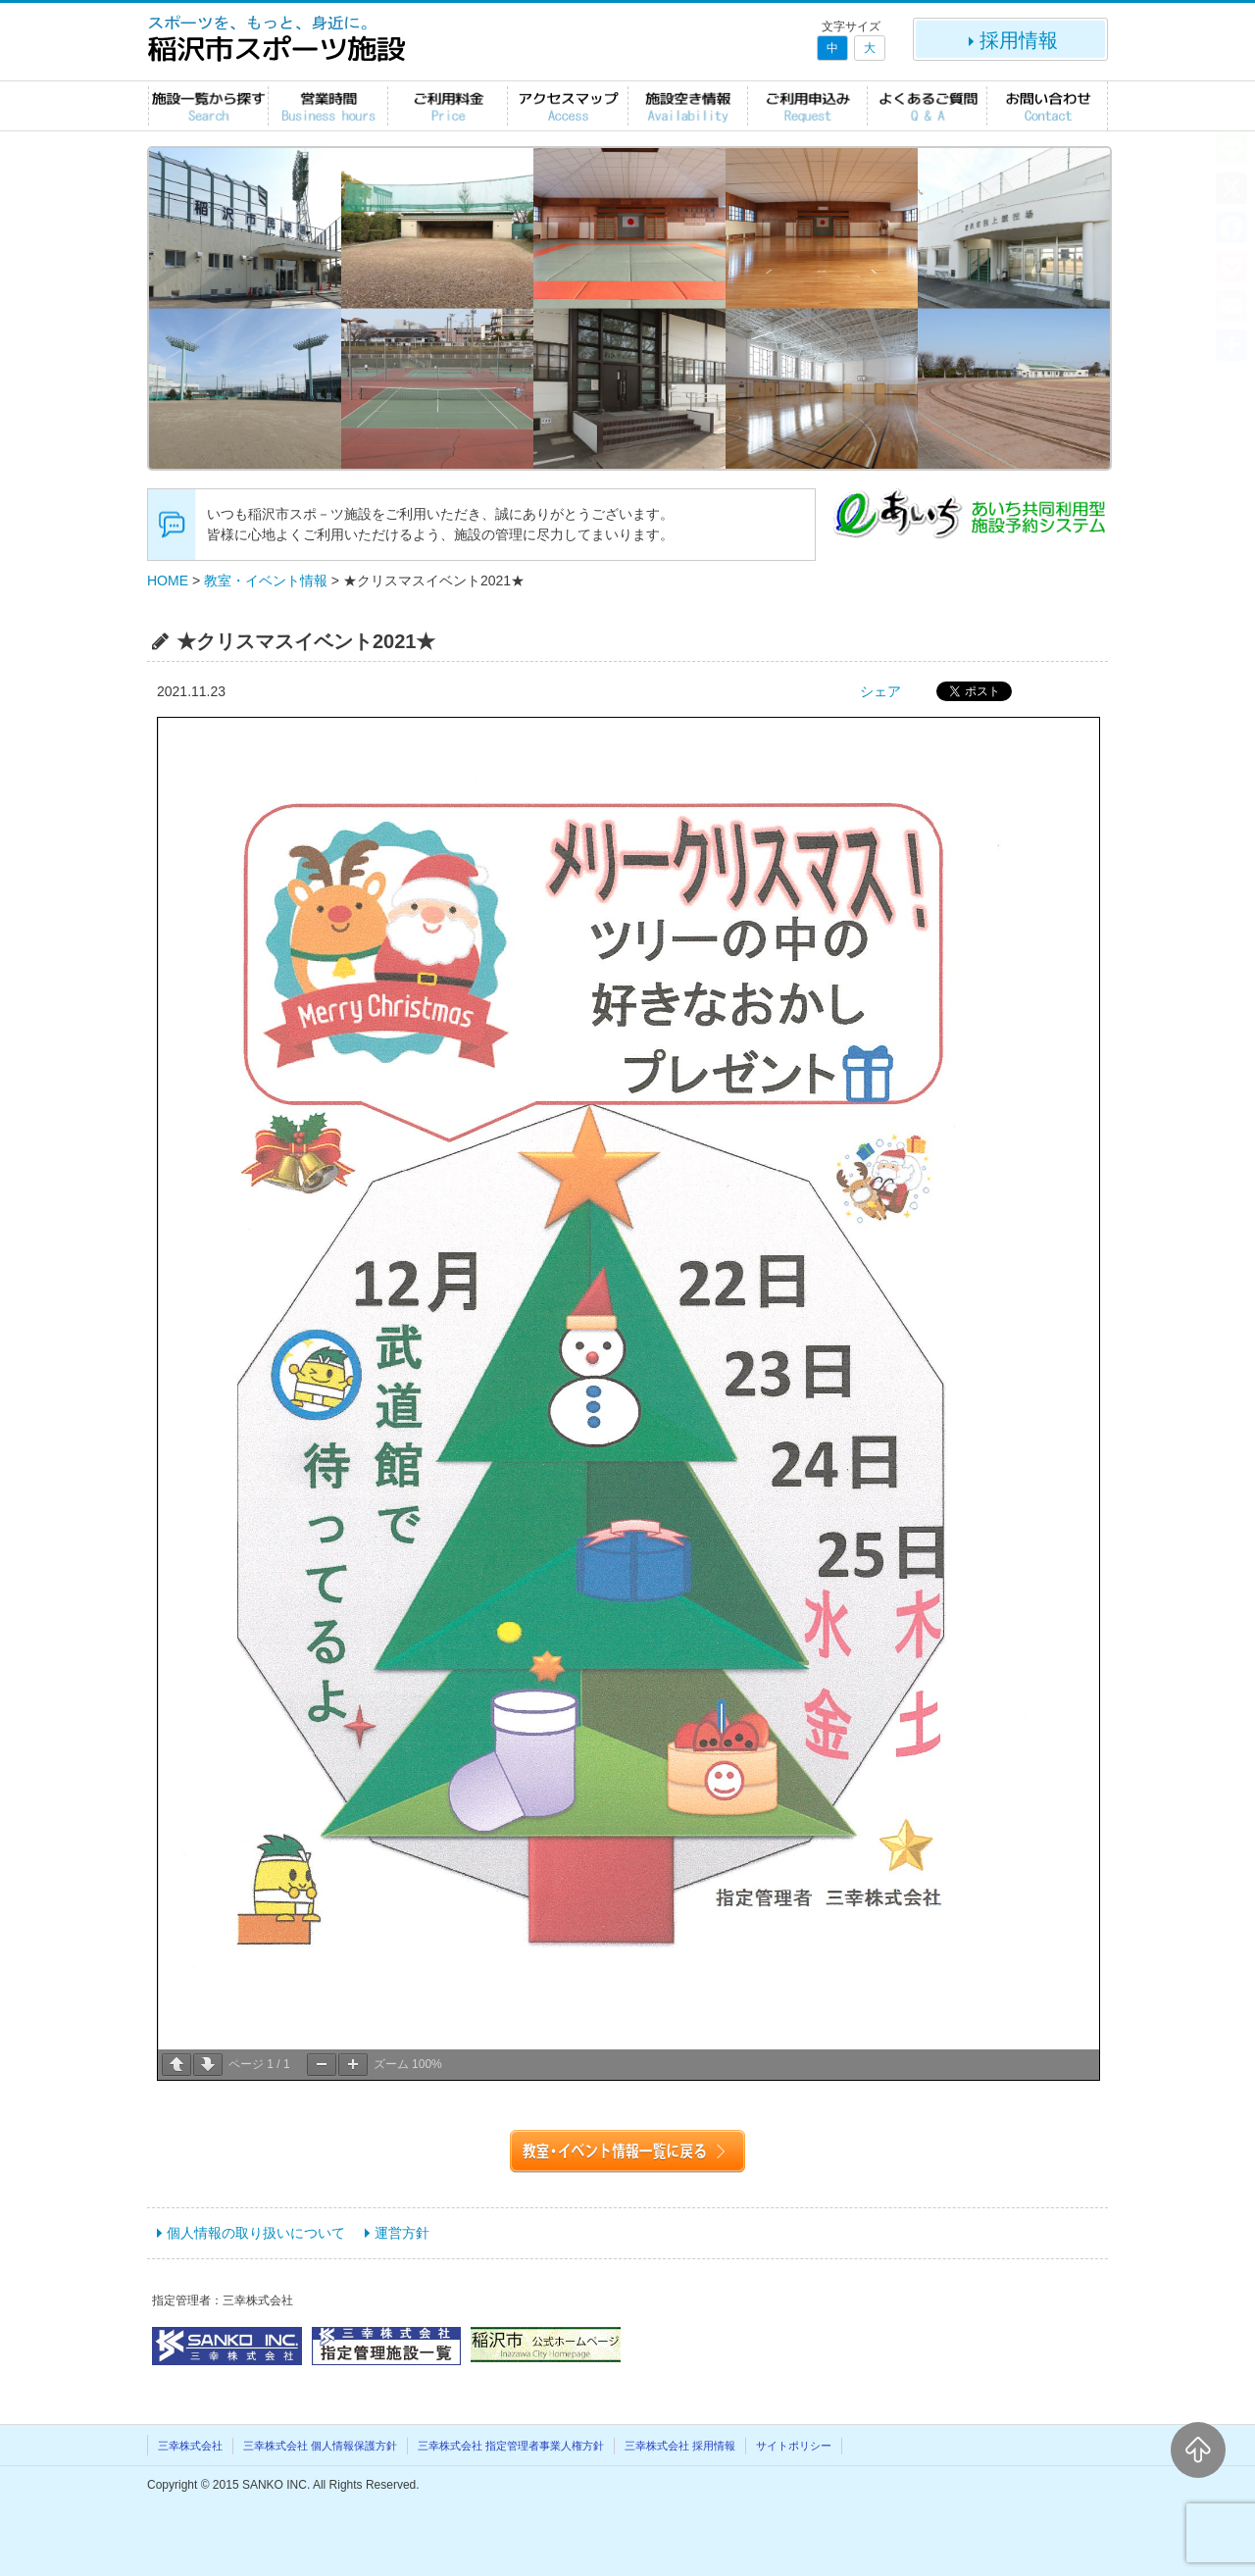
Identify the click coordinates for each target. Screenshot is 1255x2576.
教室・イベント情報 (265, 580)
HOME (167, 580)
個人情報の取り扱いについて (256, 2233)
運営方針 (402, 2233)
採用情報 (1011, 40)
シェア (880, 691)
